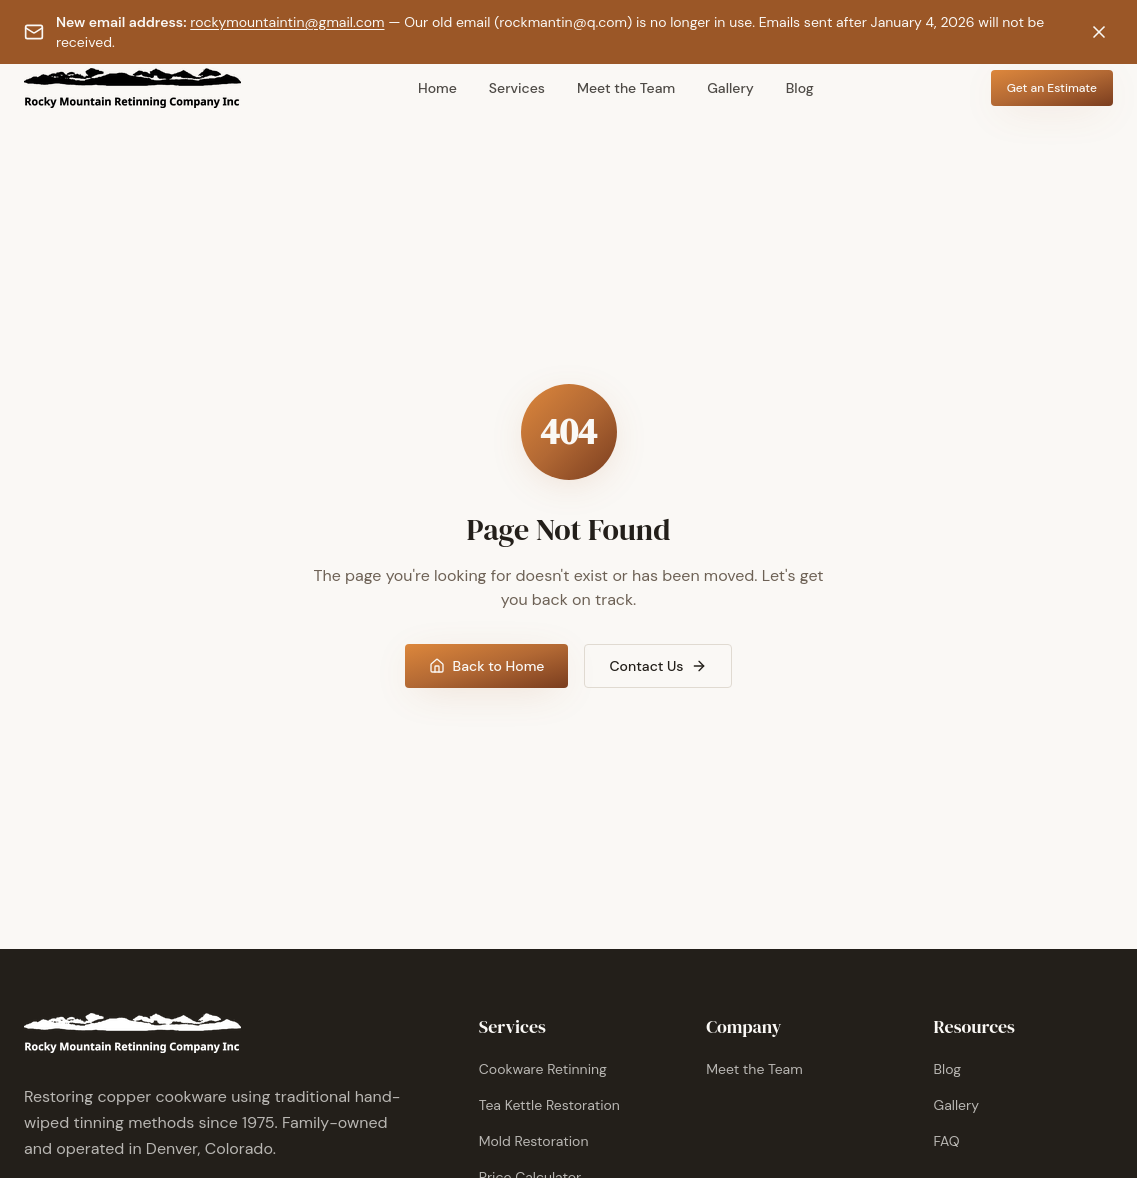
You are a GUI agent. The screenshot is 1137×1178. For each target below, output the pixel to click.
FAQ (947, 1141)
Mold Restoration (534, 1141)
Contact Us (658, 666)
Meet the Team (626, 88)
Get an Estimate (1052, 88)
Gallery (730, 88)
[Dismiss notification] (1099, 32)
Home (437, 88)
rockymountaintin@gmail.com (287, 22)
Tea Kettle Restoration (549, 1105)
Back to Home (487, 666)
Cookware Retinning (543, 1069)
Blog (800, 88)
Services (517, 88)
